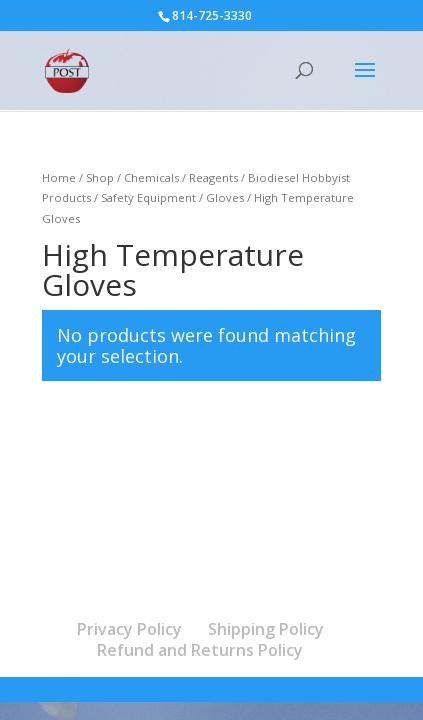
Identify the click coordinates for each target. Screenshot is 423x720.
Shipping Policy (266, 629)
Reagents (213, 177)
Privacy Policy (129, 629)
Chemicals (151, 177)
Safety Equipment (148, 197)
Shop (100, 177)
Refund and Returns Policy (200, 650)
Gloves (225, 197)
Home (59, 177)
